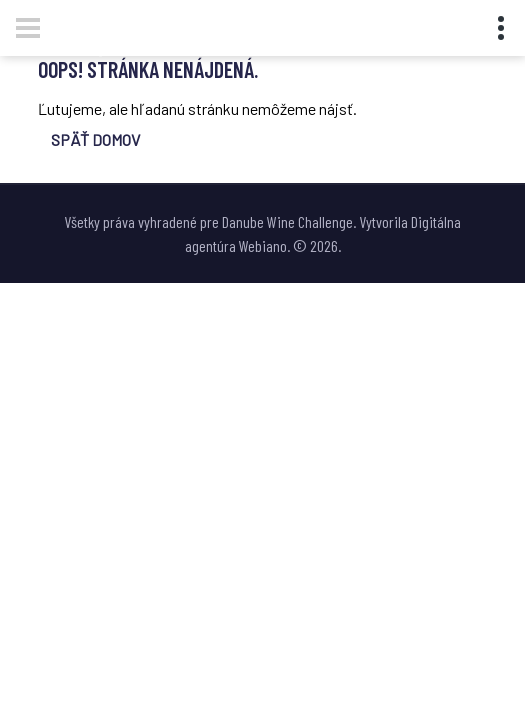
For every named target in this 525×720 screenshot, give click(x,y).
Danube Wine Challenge (287, 221)
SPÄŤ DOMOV (95, 139)
